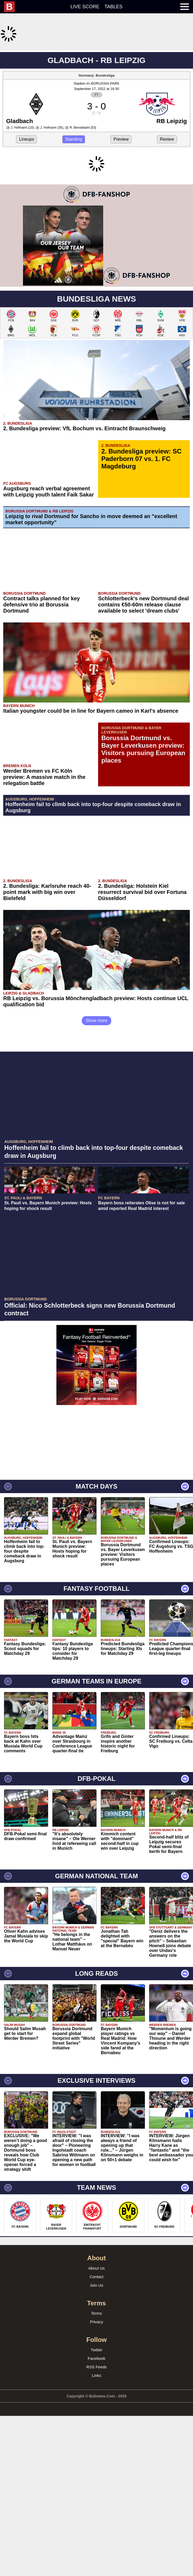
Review (167, 210)
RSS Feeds (96, 2508)
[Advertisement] (96, 87)
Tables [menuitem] (114, 6)
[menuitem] (12, 6)
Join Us (96, 2426)
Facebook (96, 2500)
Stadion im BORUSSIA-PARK (96, 154)
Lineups (26, 210)
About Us (96, 2409)
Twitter (96, 2491)
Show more (96, 1162)
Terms (96, 2454)
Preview (121, 210)
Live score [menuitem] (85, 6)
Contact (96, 2418)
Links (96, 2517)
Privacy (96, 2463)
